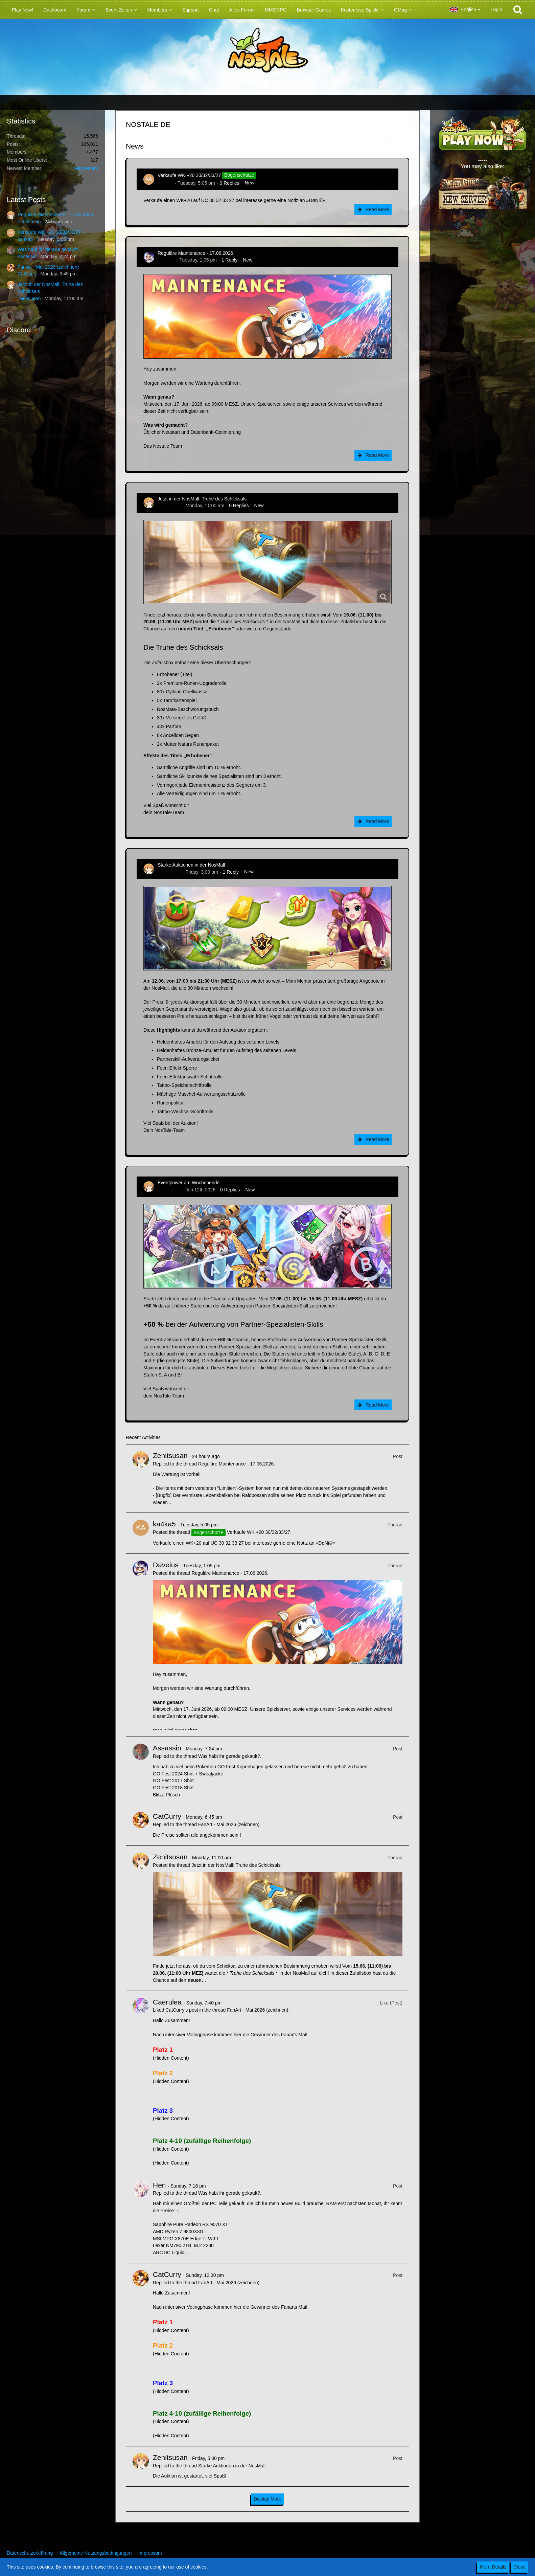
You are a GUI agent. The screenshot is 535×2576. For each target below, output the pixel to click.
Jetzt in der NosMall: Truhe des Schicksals (202, 498)
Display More (267, 2499)
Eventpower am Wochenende (188, 1182)
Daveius (166, 260)
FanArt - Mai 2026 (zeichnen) (48, 267)
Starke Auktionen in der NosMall (191, 865)
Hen (159, 2185)
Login (496, 9)
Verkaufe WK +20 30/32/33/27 (49, 232)
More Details (493, 2567)
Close (519, 2567)
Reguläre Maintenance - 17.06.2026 (55, 214)
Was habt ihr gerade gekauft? (48, 249)
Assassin (27, 256)
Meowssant (86, 168)
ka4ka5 (25, 239)
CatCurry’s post (181, 2010)
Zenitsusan (29, 221)
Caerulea (167, 2002)
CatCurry (27, 273)
